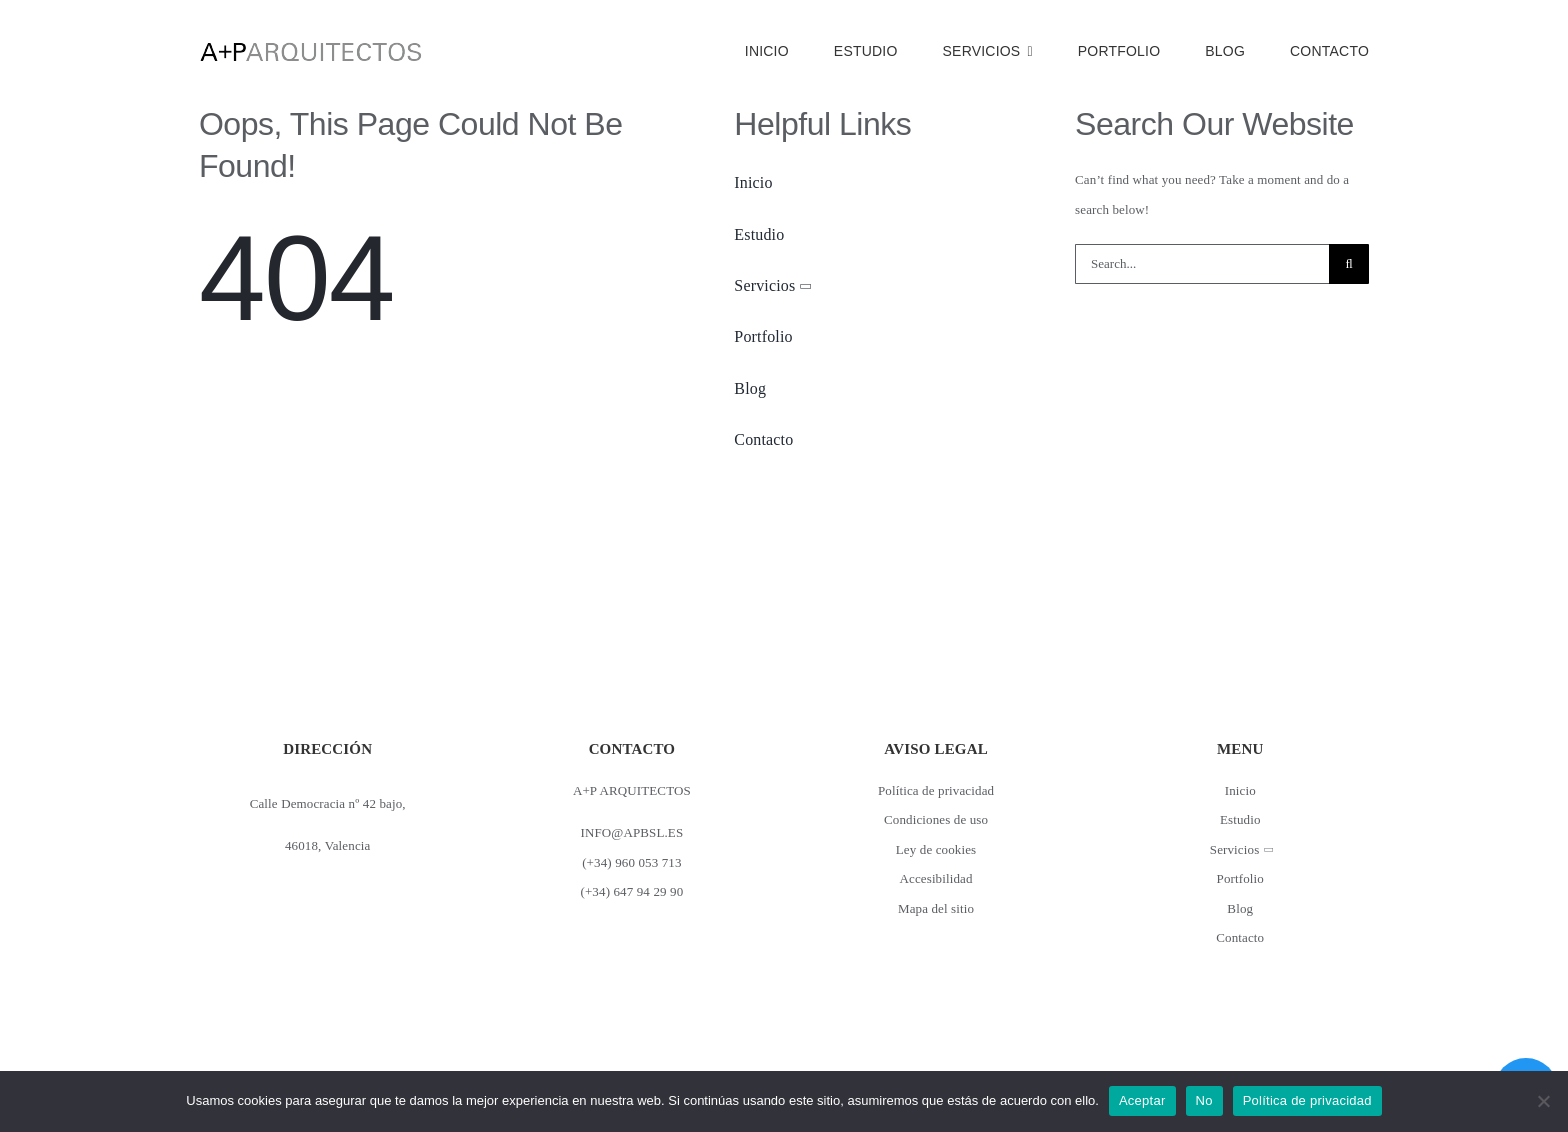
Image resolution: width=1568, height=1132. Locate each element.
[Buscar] (1349, 264)
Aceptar (1142, 1100)
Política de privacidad (1307, 1100)
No (1204, 1100)
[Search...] (1202, 264)
